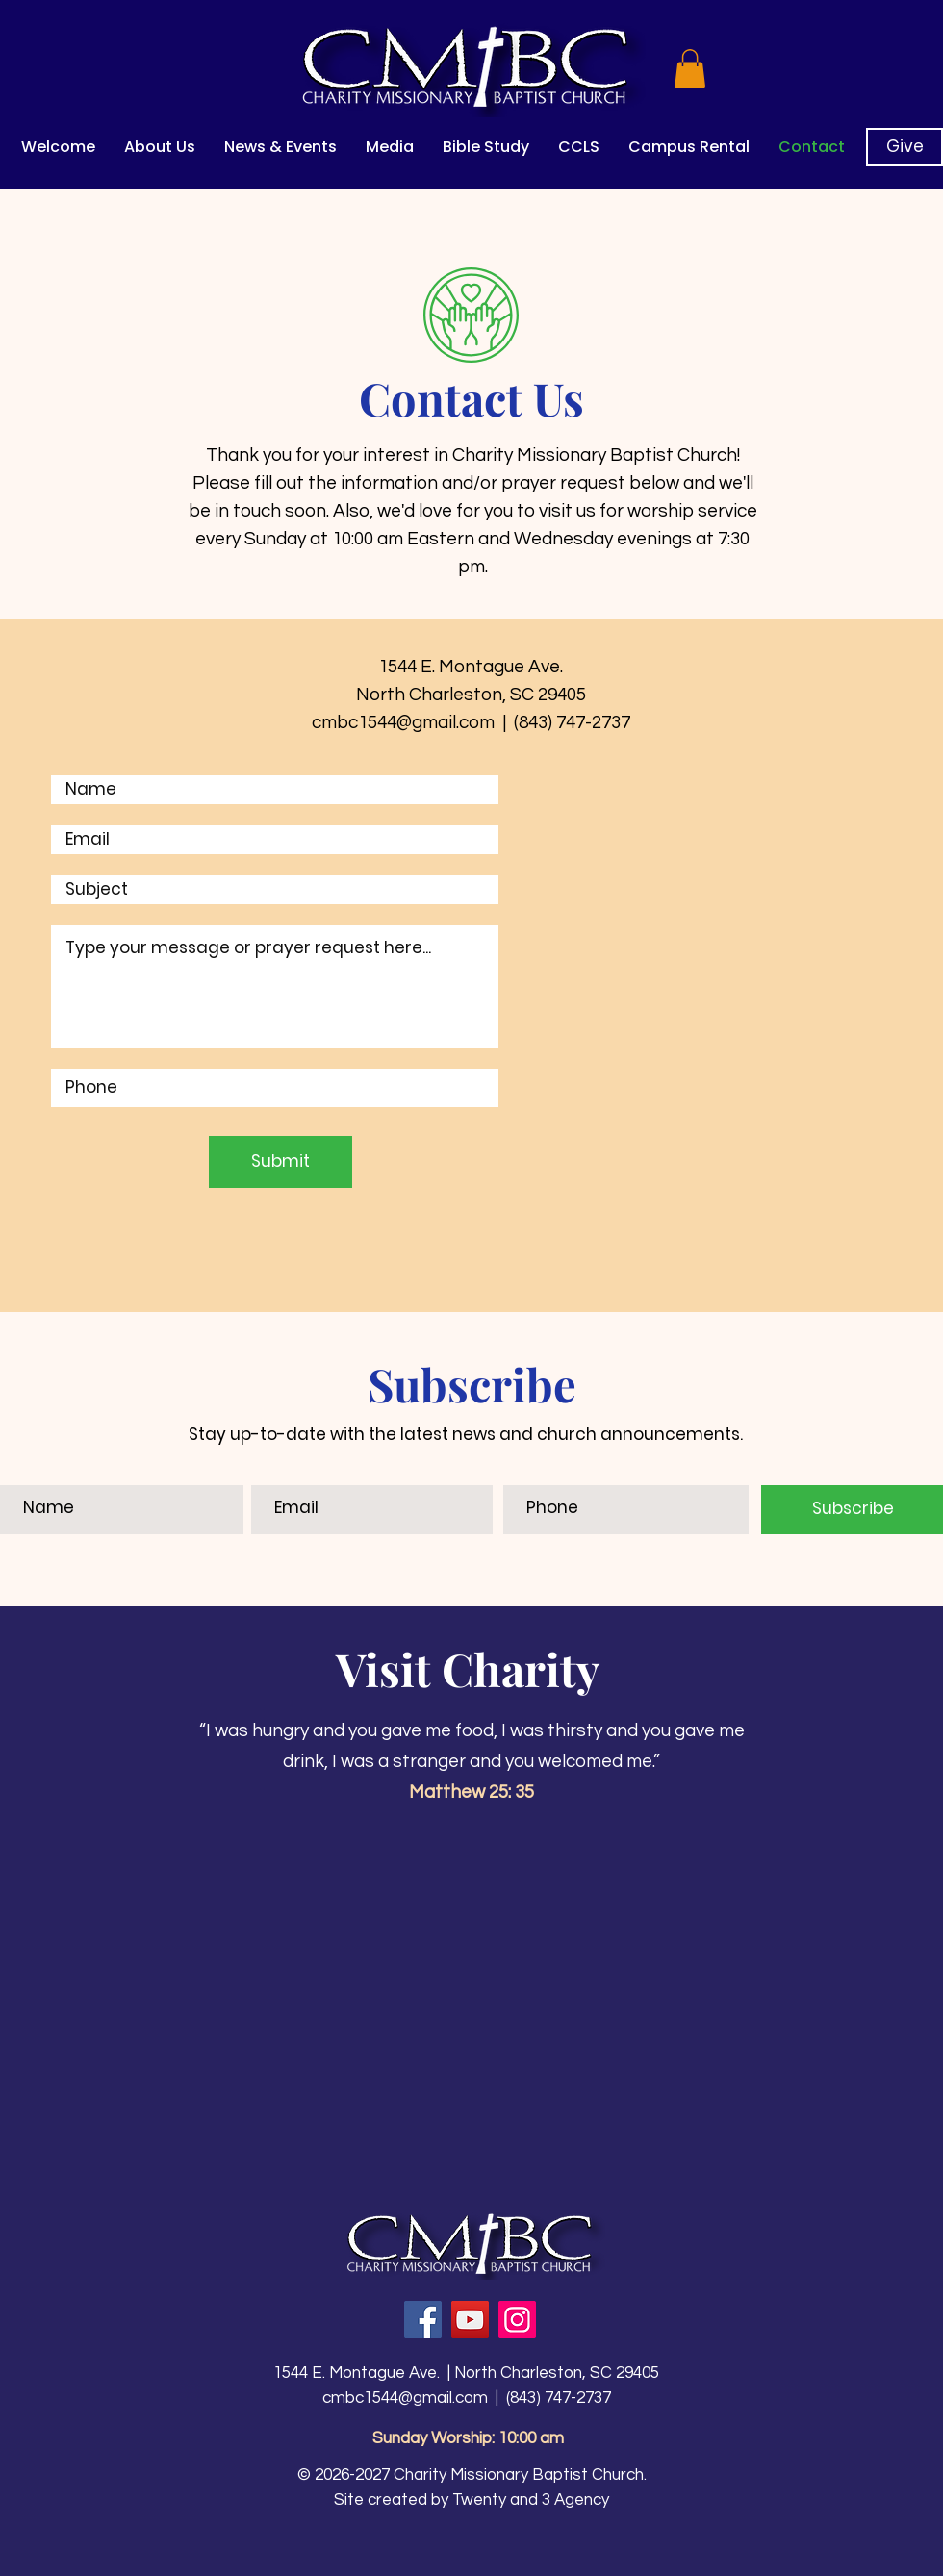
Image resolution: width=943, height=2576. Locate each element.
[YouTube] (470, 2319)
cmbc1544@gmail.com (405, 2398)
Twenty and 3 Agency (530, 2500)
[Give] (904, 147)
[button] (690, 68)
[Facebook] (423, 2319)
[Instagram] (517, 2319)
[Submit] (280, 1162)
